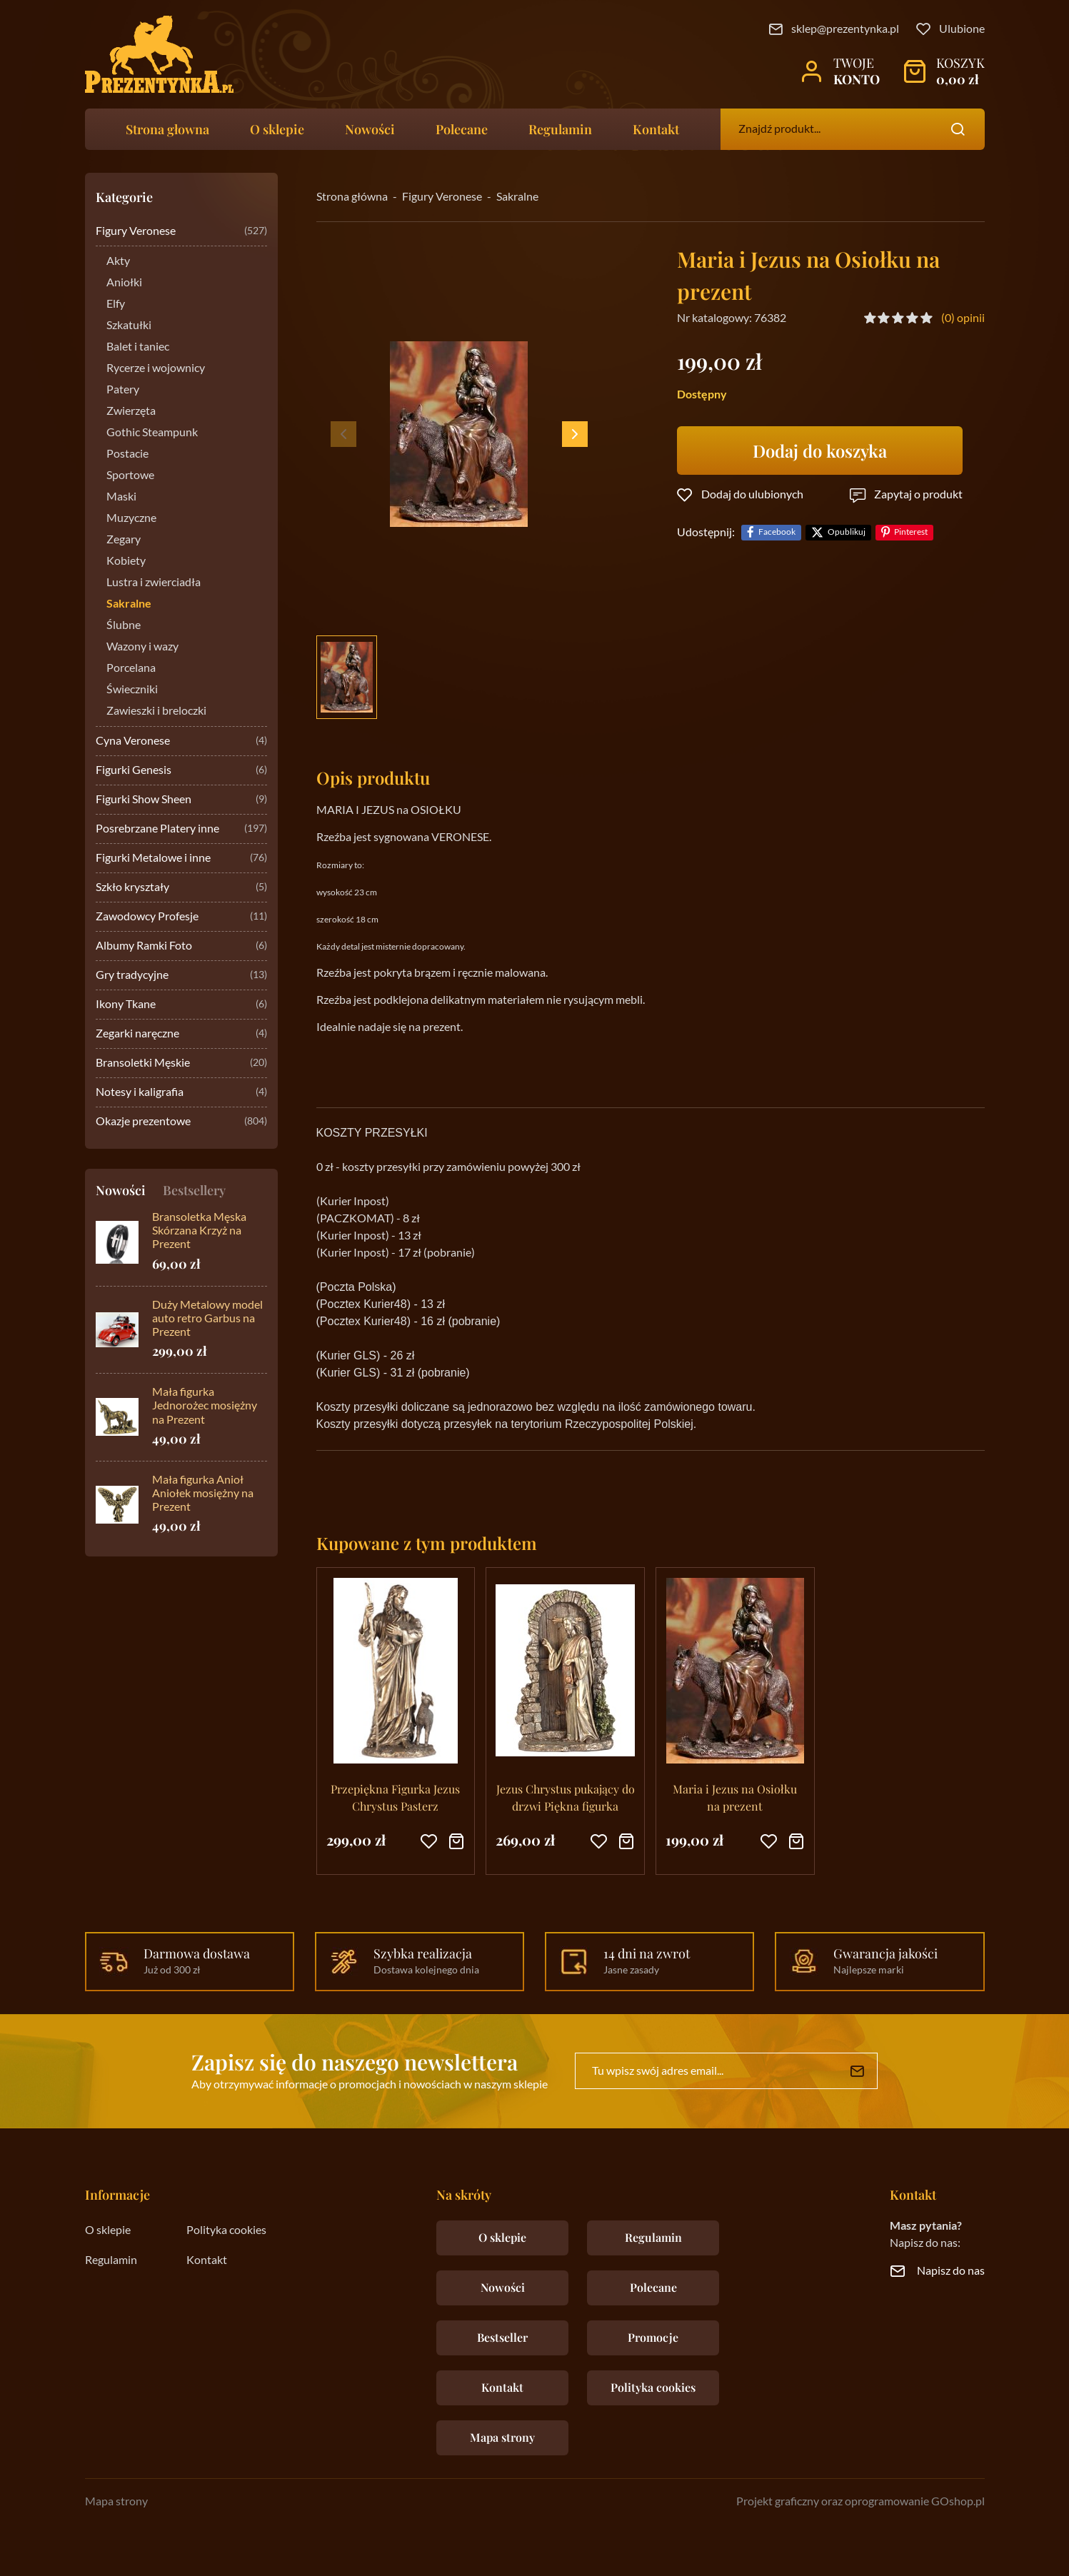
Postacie (127, 454)
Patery (122, 390)
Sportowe (130, 475)
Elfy (115, 304)
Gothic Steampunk (152, 432)
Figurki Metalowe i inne (181, 858)
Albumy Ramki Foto (181, 946)
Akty (118, 261)
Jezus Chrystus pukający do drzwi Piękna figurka (565, 1797)
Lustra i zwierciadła (153, 582)
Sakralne (128, 604)
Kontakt (656, 129)
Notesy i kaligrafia (181, 1092)
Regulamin (560, 129)
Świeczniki (132, 689)
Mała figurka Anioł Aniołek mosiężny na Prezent (203, 1493)
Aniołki (124, 282)
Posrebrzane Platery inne (181, 829)
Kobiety (126, 561)
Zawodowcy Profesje (181, 917)
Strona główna (352, 197)
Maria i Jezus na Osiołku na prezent (735, 1797)
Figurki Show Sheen (181, 800)
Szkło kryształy (181, 887)
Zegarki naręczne (181, 1034)
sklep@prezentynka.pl (845, 29)
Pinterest (911, 532)
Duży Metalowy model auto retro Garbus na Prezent (207, 1318)
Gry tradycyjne (181, 975)
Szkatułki (128, 325)
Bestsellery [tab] (194, 1190)
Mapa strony (502, 2437)
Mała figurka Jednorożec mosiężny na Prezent (204, 1406)
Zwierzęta (131, 411)
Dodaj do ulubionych (752, 494)
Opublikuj (846, 532)
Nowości (370, 129)
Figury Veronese (181, 231)
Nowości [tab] (121, 1190)
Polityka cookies (226, 2230)
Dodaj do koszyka (820, 450)
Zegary (123, 539)
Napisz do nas (951, 2271)
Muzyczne (131, 518)
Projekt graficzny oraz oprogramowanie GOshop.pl (860, 2501)
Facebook (777, 532)
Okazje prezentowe (181, 1122)
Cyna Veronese (181, 741)
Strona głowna (167, 129)
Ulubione (962, 29)
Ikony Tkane (181, 1004)
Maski (121, 497)
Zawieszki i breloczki (156, 711)
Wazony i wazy (142, 647)
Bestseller (502, 2337)
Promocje (653, 2337)
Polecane (462, 129)
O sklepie (277, 129)
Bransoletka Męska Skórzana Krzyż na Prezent (199, 1231)
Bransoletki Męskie (181, 1063)
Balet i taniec (137, 347)
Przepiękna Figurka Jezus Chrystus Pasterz (395, 1797)
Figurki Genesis (181, 770)
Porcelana (131, 668)
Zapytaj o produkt (918, 494)
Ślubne (123, 625)
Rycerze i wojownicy (155, 368)
